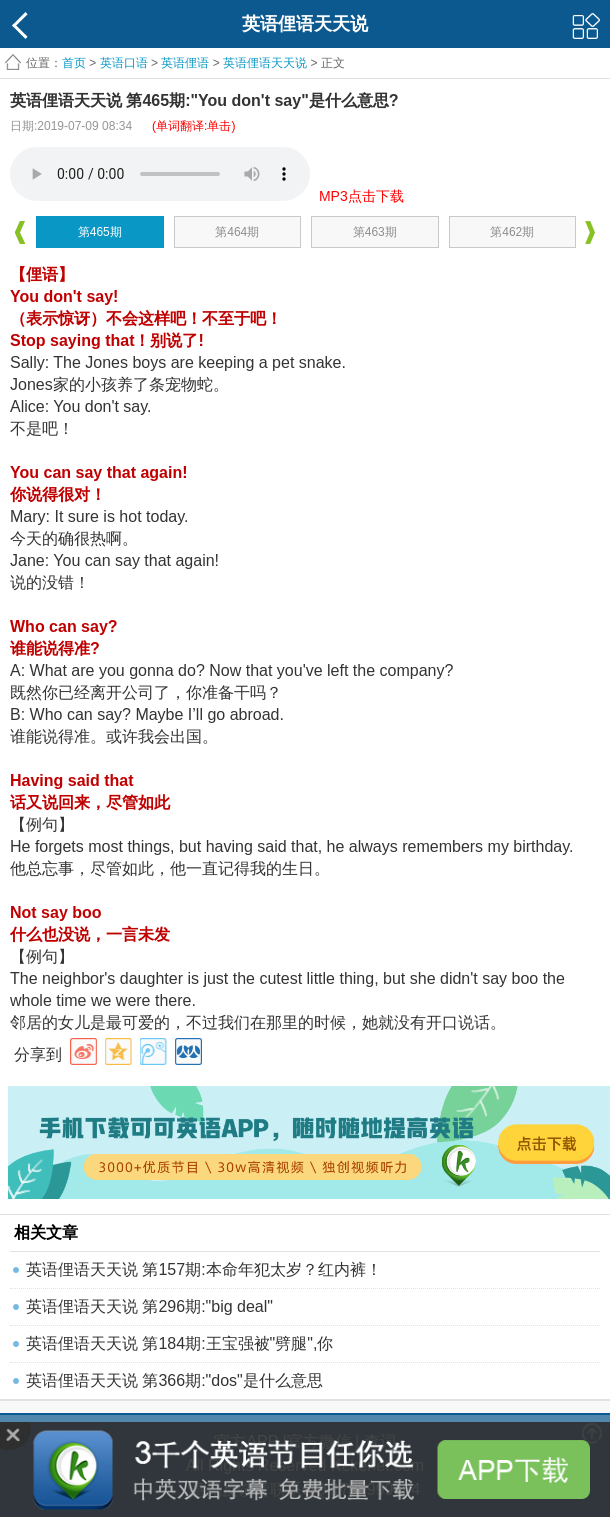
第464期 (237, 232)
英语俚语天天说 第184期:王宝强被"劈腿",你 (179, 1343)
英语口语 (124, 63)
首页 (74, 63)
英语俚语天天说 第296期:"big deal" (149, 1306)
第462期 (512, 232)
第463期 (375, 232)
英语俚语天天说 (266, 63)
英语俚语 (185, 63)
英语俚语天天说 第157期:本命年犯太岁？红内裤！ (204, 1269)
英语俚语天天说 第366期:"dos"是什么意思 (174, 1380)
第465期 (100, 232)
